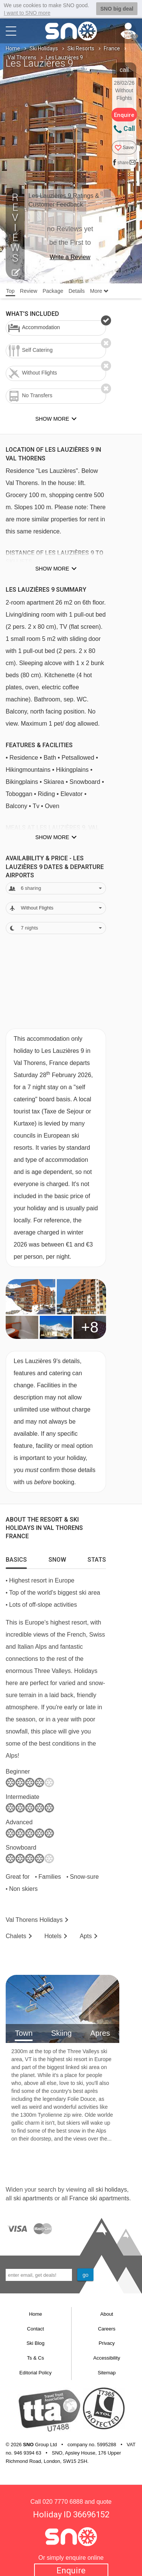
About (106, 2313)
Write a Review (70, 256)
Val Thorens (22, 57)
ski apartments (33, 2197)
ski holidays (111, 2189)
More (99, 291)
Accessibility (106, 2357)
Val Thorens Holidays (34, 1919)
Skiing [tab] (61, 2032)
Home (13, 48)
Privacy (106, 2343)
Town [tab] (24, 2032)
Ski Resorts (80, 48)
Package (52, 291)
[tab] (16, 1557)
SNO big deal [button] (116, 9)
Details (77, 291)
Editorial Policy (35, 2372)
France (112, 48)
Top (10, 291)
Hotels (52, 1935)
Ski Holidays (44, 48)
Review (28, 291)
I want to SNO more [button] (27, 13)
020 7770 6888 (62, 2501)
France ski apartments (99, 2197)
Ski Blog (36, 2343)
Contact (35, 2328)
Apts (86, 1935)
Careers (106, 2328)
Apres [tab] (100, 2032)
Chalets (16, 1935)
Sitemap (107, 2372)
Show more (52, 568)
